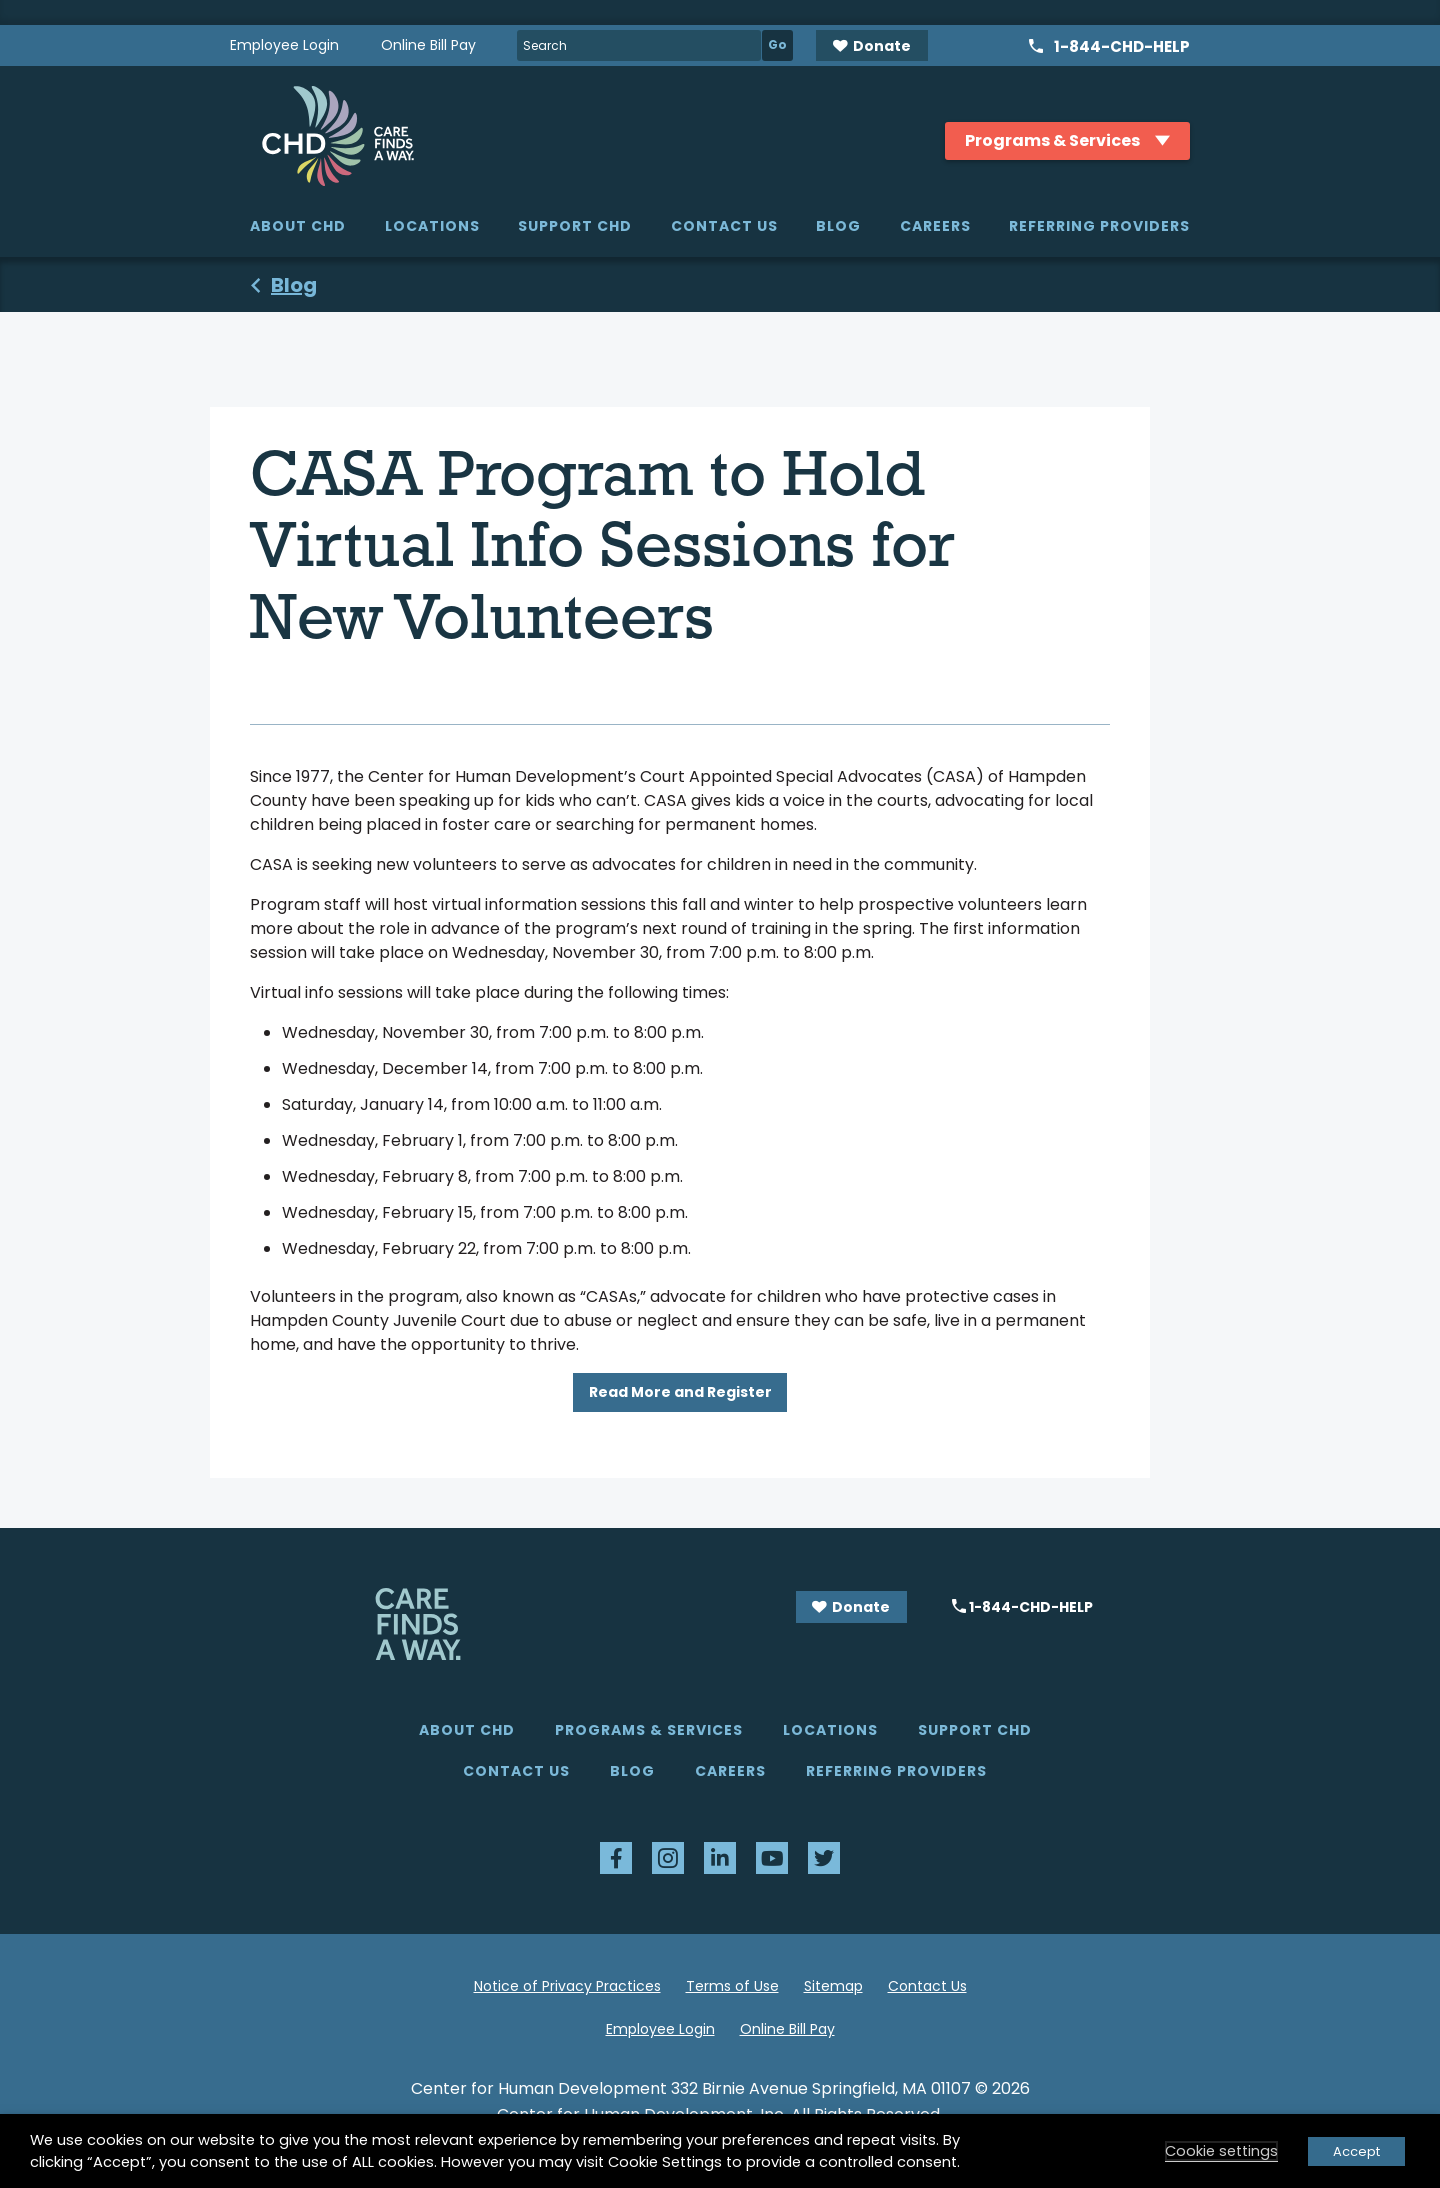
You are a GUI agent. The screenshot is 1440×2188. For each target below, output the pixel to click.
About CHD (298, 226)
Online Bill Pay (428, 45)
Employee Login (284, 45)
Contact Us (724, 226)
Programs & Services (649, 1730)
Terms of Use (732, 1986)
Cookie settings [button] (1221, 2151)
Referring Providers (1099, 226)
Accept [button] (1356, 2151)
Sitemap (833, 1986)
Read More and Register (680, 1392)
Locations (432, 226)
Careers (935, 226)
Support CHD (575, 226)
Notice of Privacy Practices (567, 1986)
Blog (838, 226)
